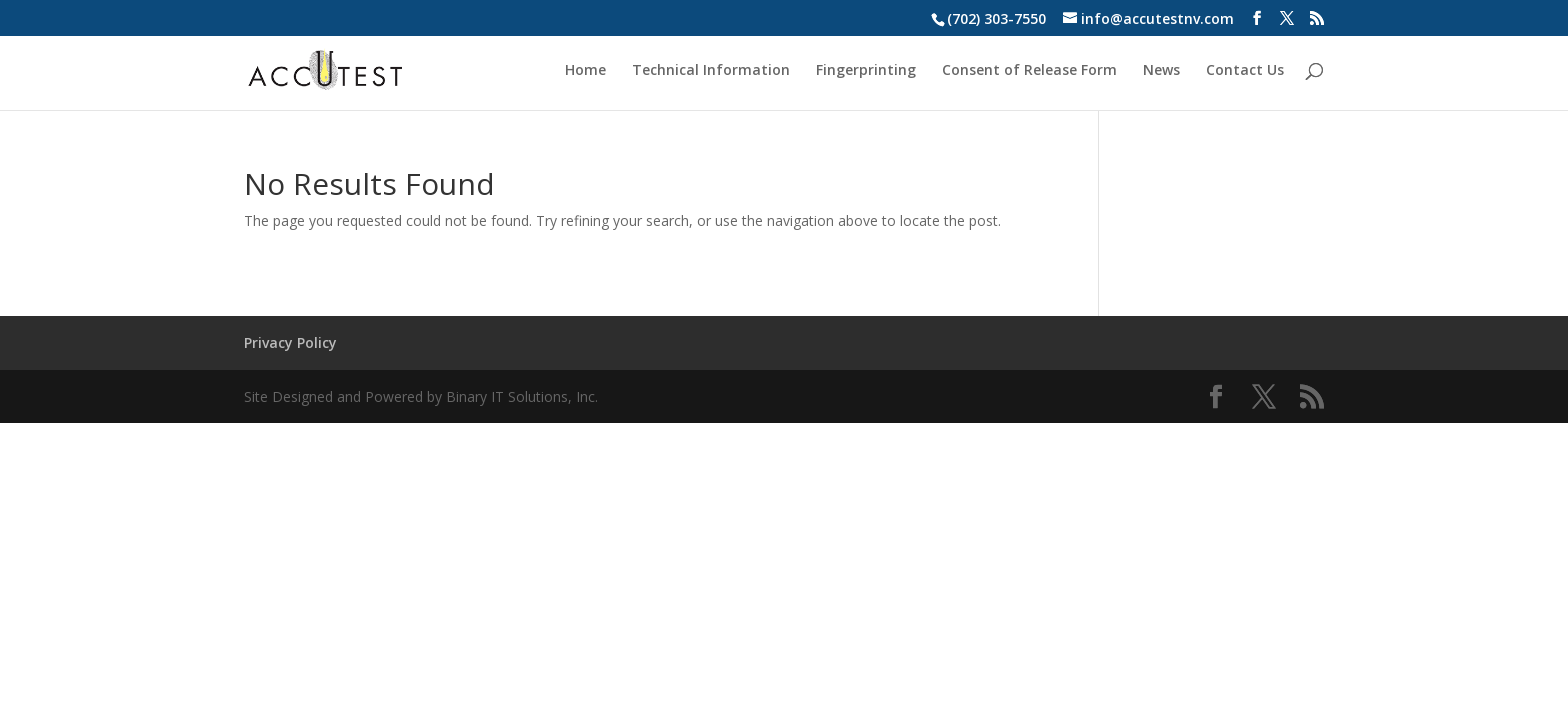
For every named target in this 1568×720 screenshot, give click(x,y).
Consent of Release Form (1029, 71)
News (1161, 71)
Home (585, 71)
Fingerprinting (866, 71)
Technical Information (711, 71)
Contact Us (1245, 71)
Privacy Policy (290, 342)
